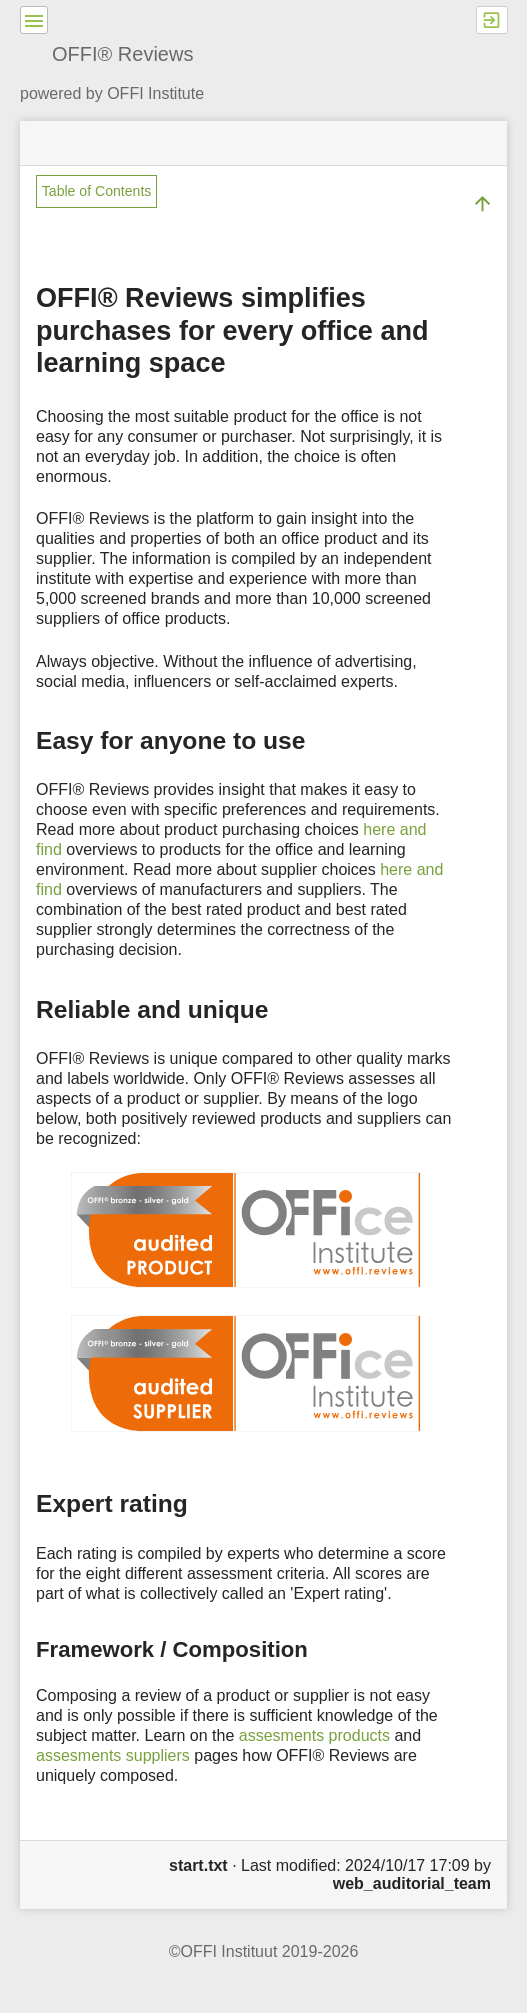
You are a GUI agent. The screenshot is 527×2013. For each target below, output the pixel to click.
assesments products (314, 1735)
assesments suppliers (113, 1755)
